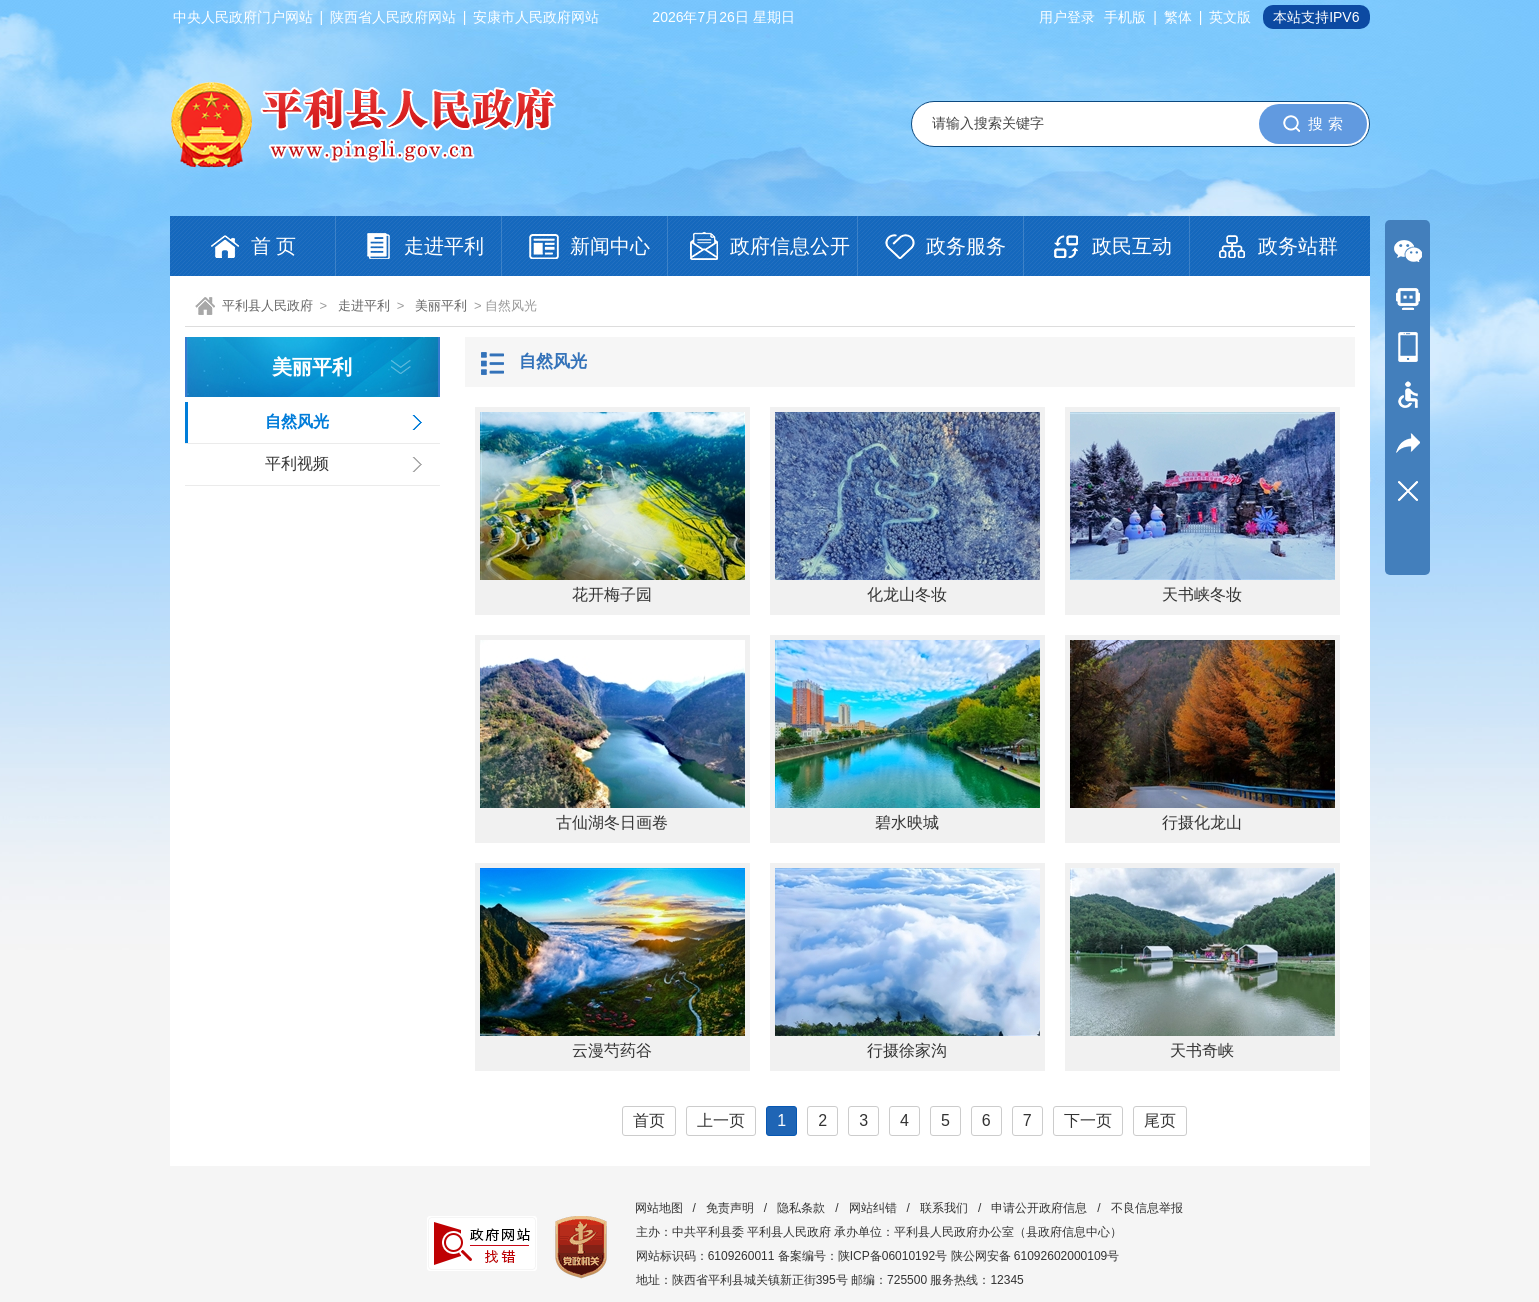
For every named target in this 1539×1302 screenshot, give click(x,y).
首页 (649, 1120)
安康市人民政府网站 (536, 17)
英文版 (1230, 17)
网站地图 (659, 1208)
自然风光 (297, 421)
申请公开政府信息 (1039, 1208)
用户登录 (1067, 17)
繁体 (1178, 17)
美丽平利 (441, 305)
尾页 (1160, 1120)
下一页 (1088, 1120)
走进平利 (364, 305)
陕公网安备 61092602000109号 (1035, 1256)
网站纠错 (873, 1208)
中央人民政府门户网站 (243, 17)
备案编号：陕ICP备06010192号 (862, 1256)
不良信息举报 (1147, 1208)
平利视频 (297, 463)
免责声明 (730, 1208)
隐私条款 (801, 1208)
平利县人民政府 (267, 305)
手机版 (1125, 17)
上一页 (721, 1120)
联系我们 (944, 1208)
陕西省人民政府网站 (393, 17)
